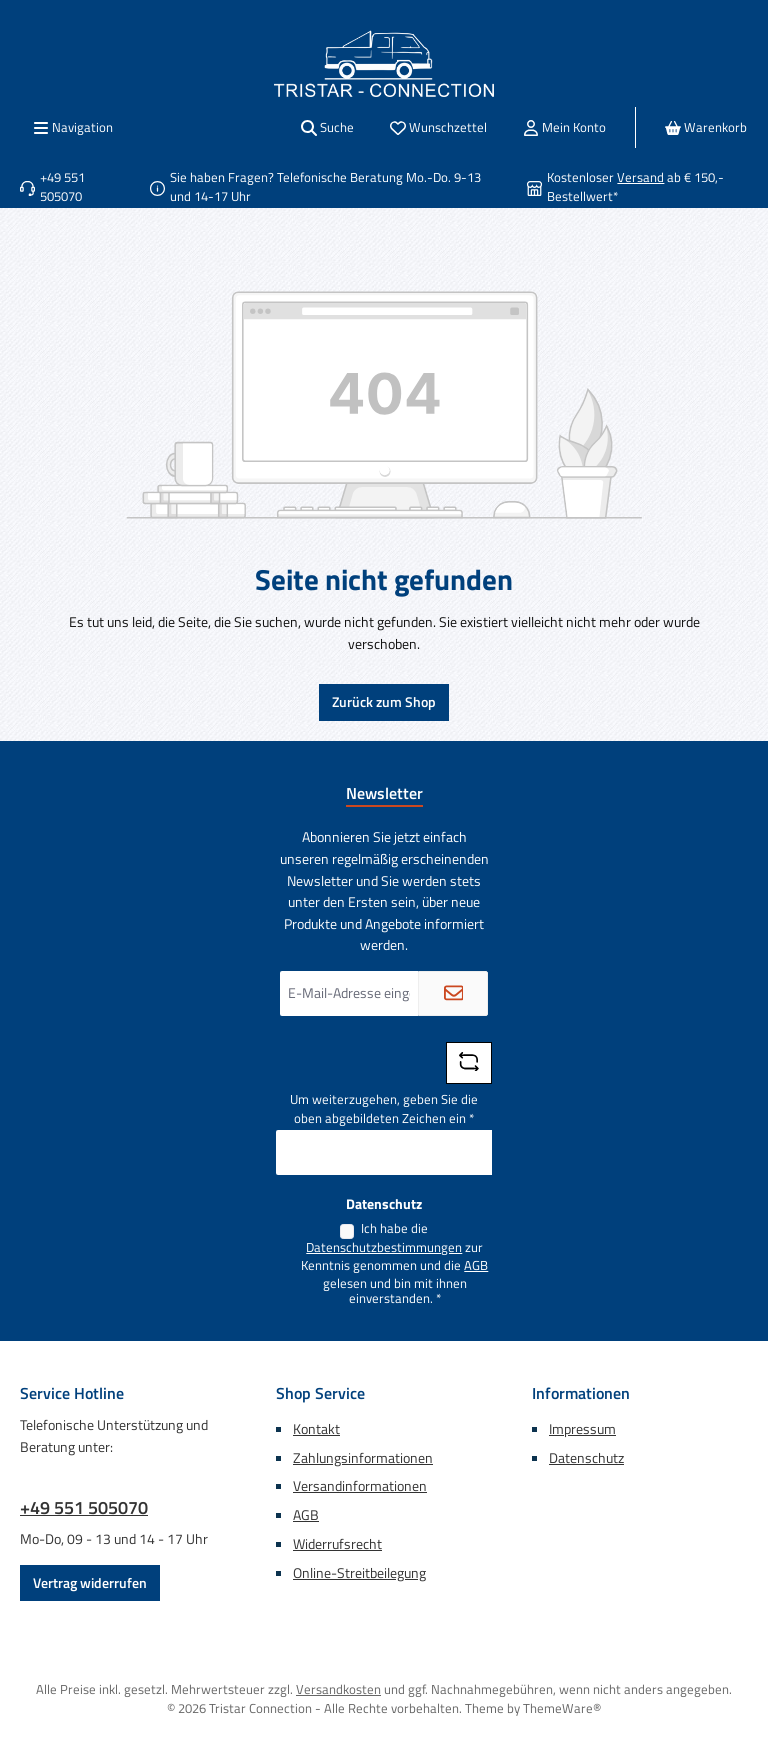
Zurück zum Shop (384, 702)
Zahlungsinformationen (363, 1458)
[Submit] (453, 993)
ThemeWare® (562, 1708)
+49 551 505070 (84, 1507)
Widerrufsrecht (337, 1544)
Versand (640, 177)
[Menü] (73, 127)
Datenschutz (586, 1458)
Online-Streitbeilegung (359, 1573)
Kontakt (316, 1429)
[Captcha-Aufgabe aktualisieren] (469, 1063)
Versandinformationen (360, 1486)
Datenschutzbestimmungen (384, 1248)
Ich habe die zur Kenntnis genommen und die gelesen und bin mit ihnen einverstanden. (394, 1264)
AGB (476, 1266)
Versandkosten (338, 1689)
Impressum (582, 1429)
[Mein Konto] (564, 127)
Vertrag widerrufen (90, 1583)
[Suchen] (327, 127)
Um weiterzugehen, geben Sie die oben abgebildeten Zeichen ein (384, 1109)
